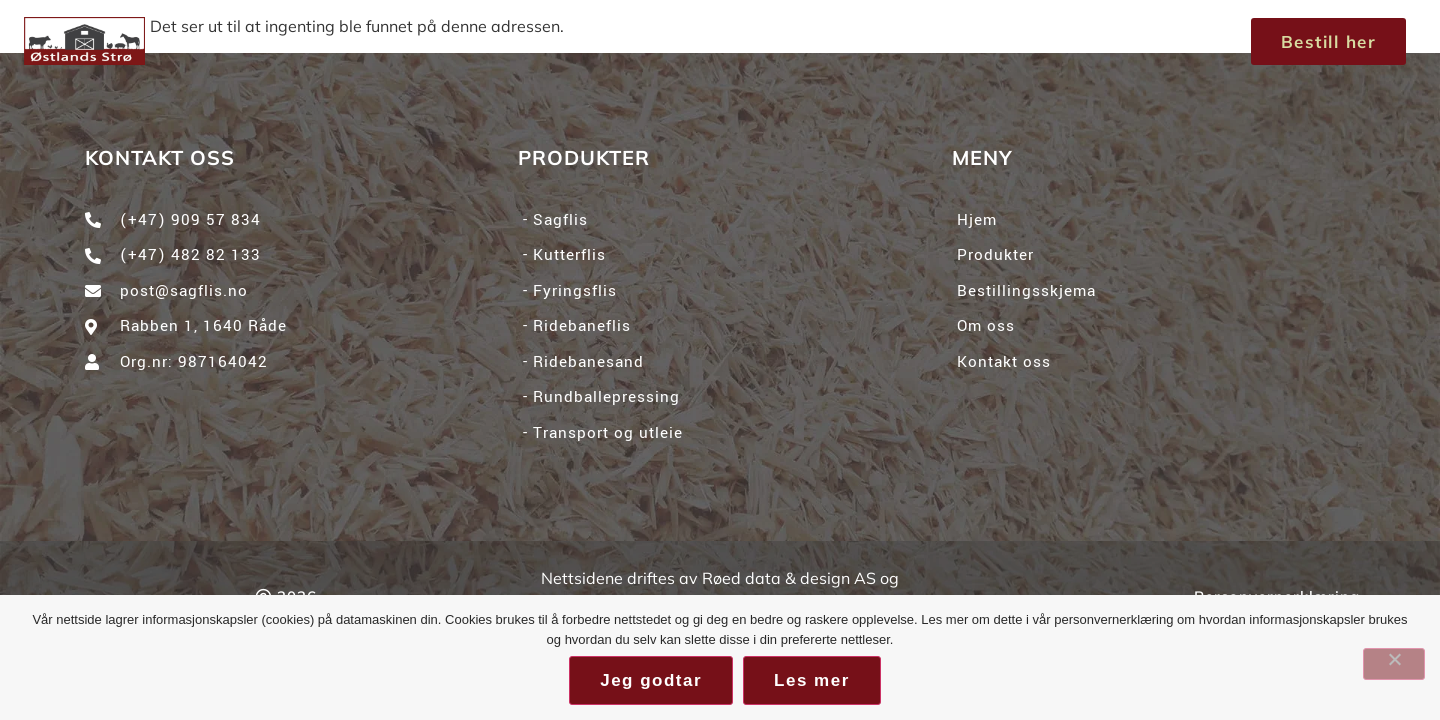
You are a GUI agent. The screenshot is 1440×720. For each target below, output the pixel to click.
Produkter (611, 41)
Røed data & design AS (789, 578)
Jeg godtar (651, 680)
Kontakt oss (912, 40)
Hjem (474, 40)
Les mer (812, 680)
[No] (1394, 664)
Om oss (762, 40)
